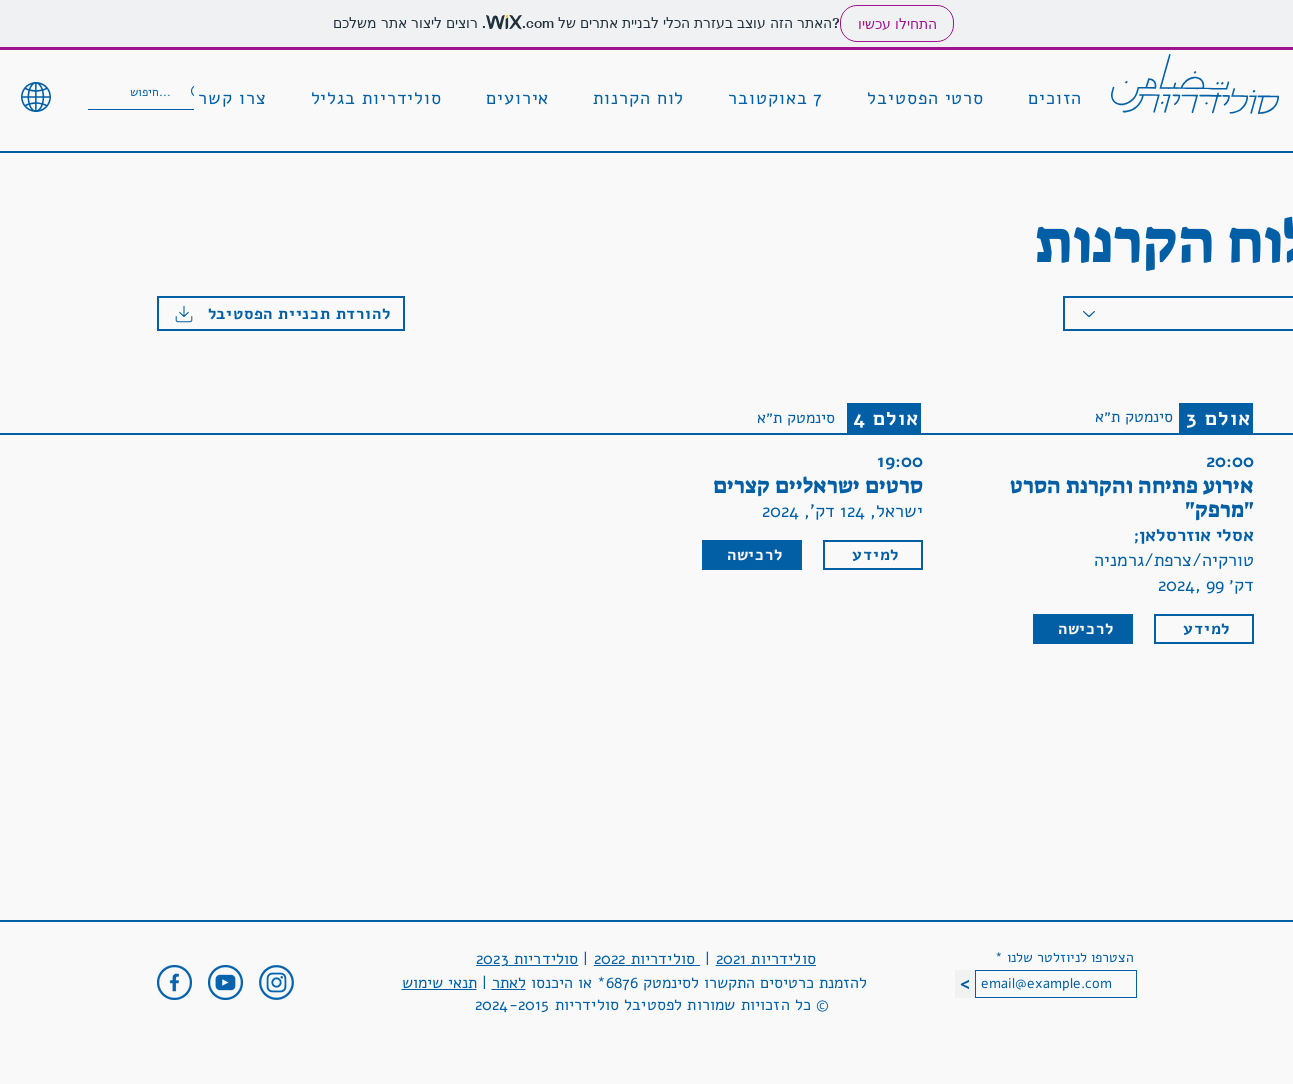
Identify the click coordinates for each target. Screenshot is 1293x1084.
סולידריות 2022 (647, 959)
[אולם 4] (884, 418)
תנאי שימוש (439, 983)
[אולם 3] (1216, 418)
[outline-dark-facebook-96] (174, 982)
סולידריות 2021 (766, 959)
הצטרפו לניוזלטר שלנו (1070, 958)
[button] (1054, 99)
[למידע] (873, 555)
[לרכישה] (752, 555)
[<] (965, 984)
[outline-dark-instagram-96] (276, 982)
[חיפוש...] (156, 92)
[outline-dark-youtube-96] (225, 982)
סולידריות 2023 (527, 959)
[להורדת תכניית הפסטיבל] (281, 313)
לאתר (509, 983)
